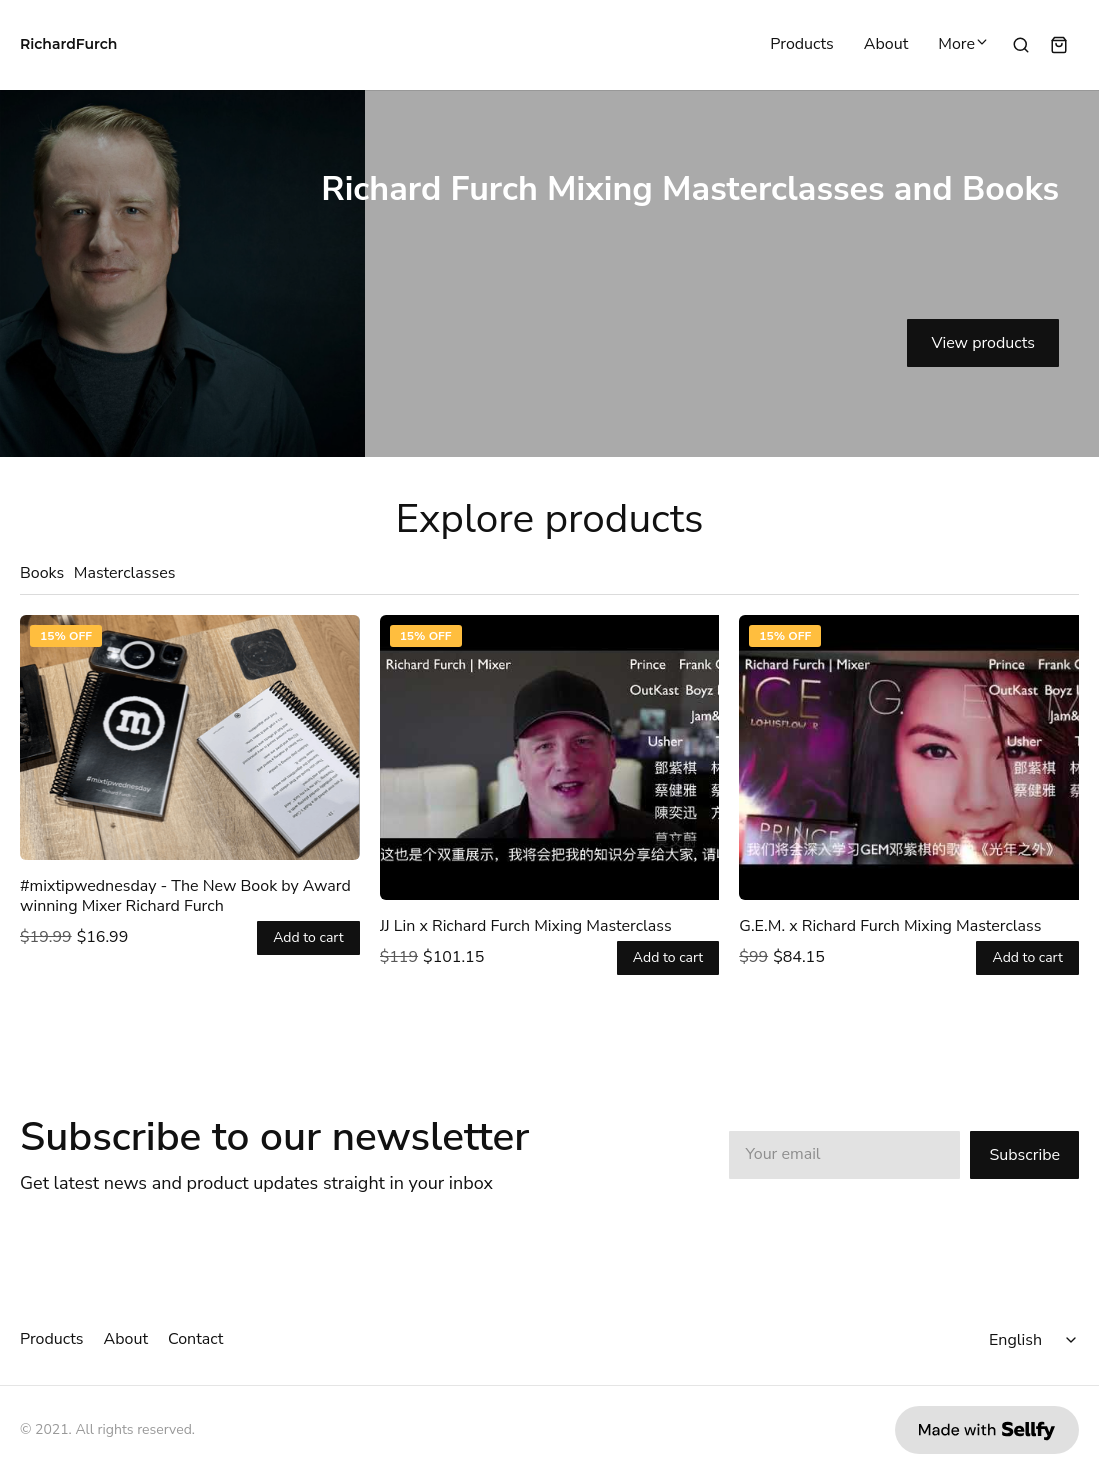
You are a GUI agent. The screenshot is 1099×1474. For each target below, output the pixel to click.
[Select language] (1036, 1340)
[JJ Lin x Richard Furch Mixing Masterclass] (550, 757)
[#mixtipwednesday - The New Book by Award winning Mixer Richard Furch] (190, 737)
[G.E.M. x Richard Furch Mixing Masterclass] (909, 757)
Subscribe (1024, 1155)
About (886, 45)
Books (42, 573)
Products (802, 45)
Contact (195, 1339)
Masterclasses (125, 573)
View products (983, 343)
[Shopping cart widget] (1059, 45)
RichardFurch (68, 45)
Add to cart (308, 938)
